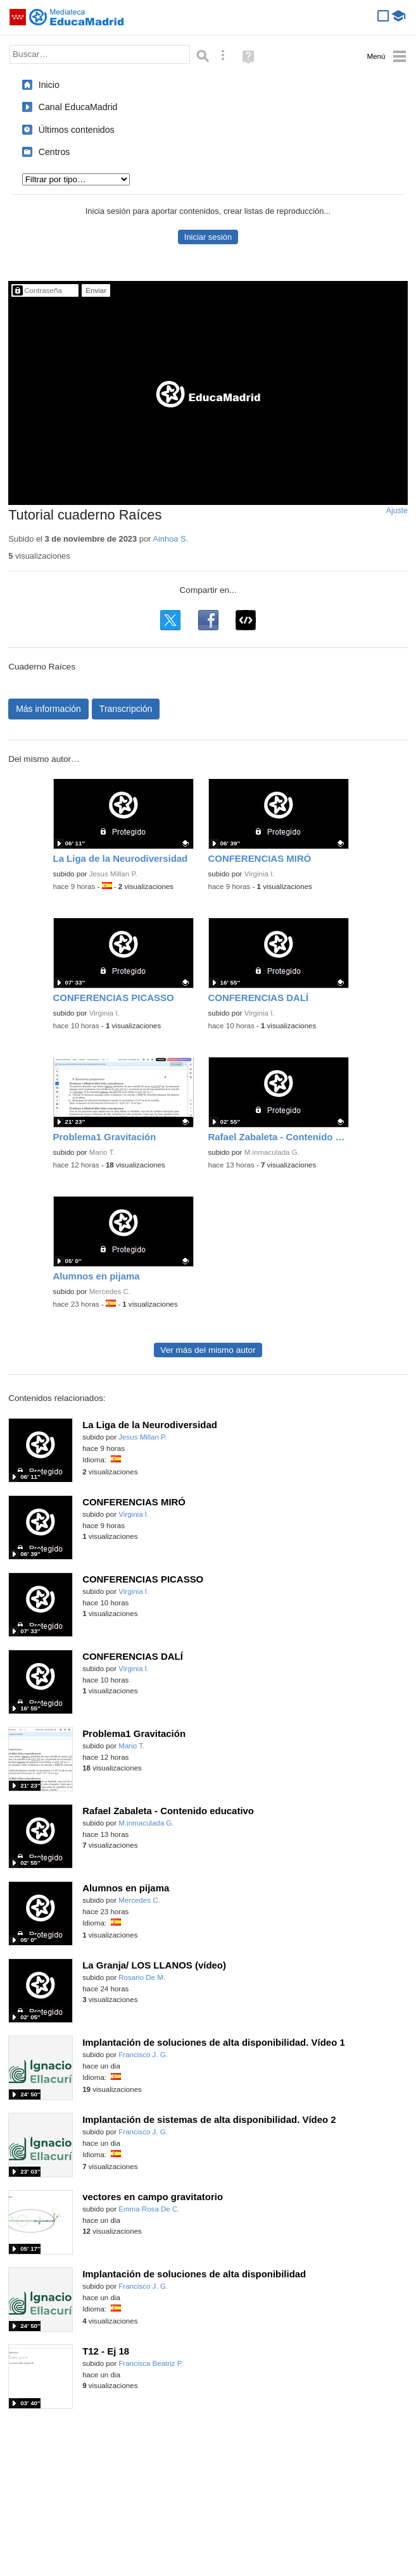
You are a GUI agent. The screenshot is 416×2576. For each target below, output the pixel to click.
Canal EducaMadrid (78, 107)
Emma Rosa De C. (148, 2209)
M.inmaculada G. (271, 1152)
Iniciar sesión (208, 237)
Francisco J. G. (143, 2054)
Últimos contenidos (77, 130)
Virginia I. (259, 874)
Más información (48, 709)
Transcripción (126, 709)
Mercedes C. (109, 1291)
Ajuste (397, 510)
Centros (54, 152)
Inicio (49, 85)
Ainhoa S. (170, 539)
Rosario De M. (141, 1977)
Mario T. (102, 1152)
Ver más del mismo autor (207, 1350)
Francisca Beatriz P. (150, 2363)
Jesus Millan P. (113, 874)
